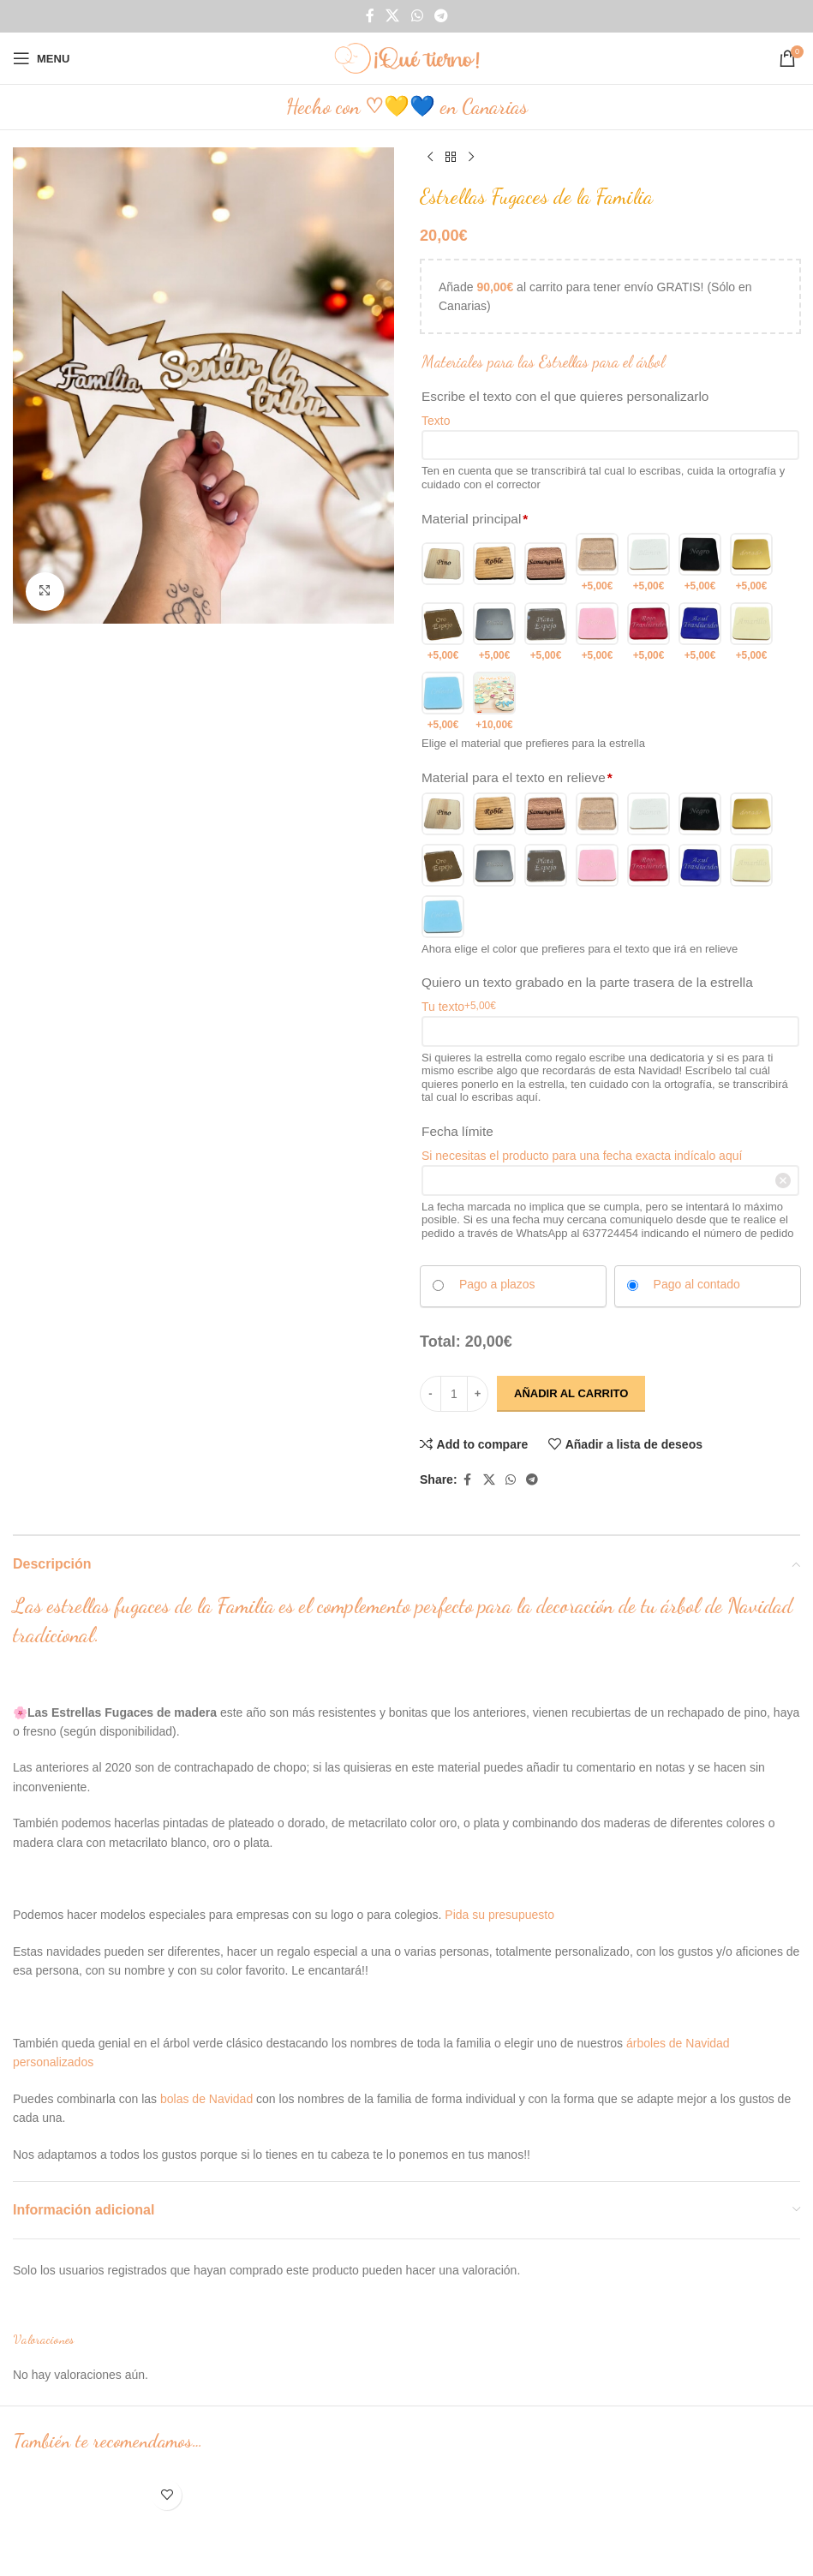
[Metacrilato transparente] (597, 563)
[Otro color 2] (494, 702)
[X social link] (392, 16)
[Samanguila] (545, 563)
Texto (435, 420)
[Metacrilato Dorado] (751, 563)
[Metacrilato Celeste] (442, 702)
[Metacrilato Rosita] (597, 632)
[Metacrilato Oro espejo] (442, 632)
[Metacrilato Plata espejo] (545, 632)
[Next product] (471, 157)
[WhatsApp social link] (416, 16)
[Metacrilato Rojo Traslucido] (648, 632)
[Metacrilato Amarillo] (751, 632)
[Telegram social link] (440, 16)
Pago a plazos (496, 1284)
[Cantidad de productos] (454, 1394)
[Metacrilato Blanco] (648, 563)
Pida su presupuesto (499, 1915)
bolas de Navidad (206, 2099)
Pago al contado (696, 1284)
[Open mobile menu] (41, 58)
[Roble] (494, 563)
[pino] (442, 563)
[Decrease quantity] (430, 1394)
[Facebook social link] (370, 16)
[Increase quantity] (477, 1394)
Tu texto (458, 1006)
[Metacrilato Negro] (699, 563)
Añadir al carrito (571, 1393)
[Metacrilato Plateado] (494, 632)
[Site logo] (407, 57)
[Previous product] (430, 157)
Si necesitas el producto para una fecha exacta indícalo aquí (581, 1155)
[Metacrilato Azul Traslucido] (699, 632)
